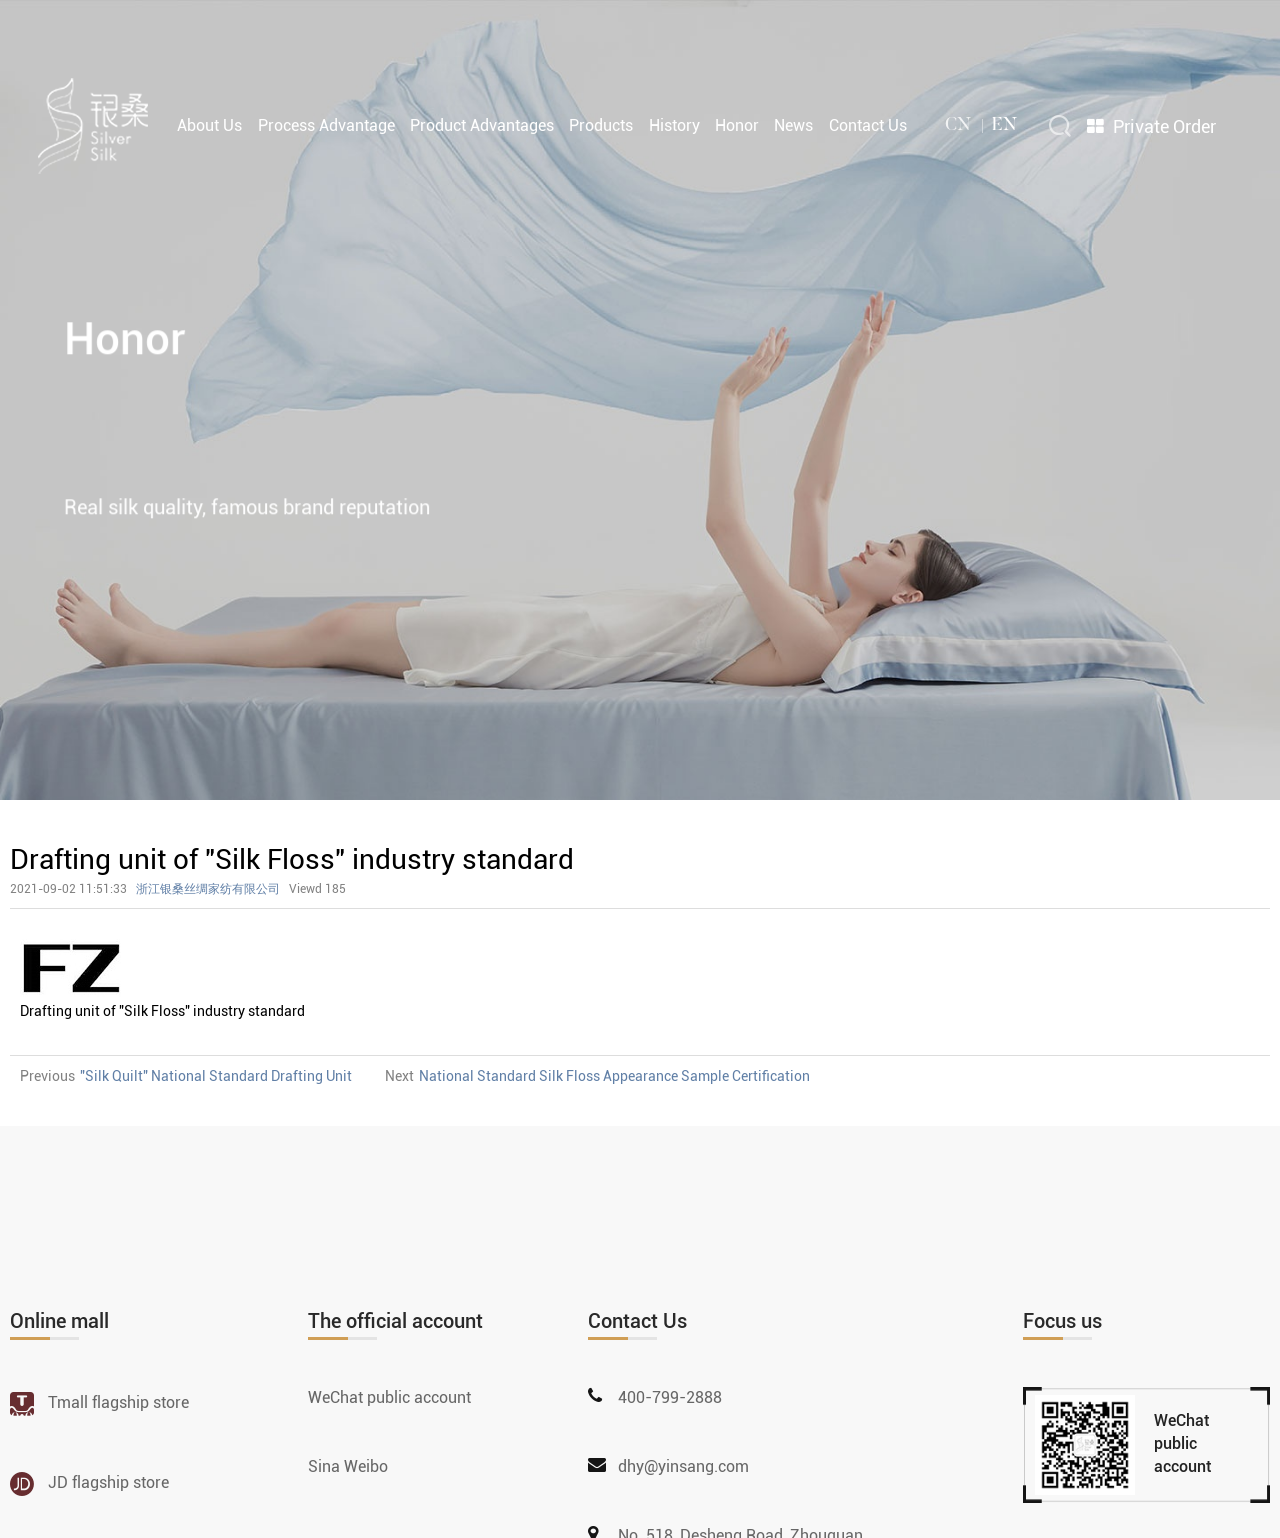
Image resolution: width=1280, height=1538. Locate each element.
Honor (737, 124)
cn (958, 124)
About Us (209, 124)
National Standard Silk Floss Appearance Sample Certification (614, 1076)
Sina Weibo (348, 1466)
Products (601, 124)
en (1005, 124)
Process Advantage (326, 124)
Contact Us (868, 124)
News (793, 124)
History (674, 124)
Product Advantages (482, 124)
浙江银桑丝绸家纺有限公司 (208, 889)
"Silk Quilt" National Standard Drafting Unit (216, 1076)
